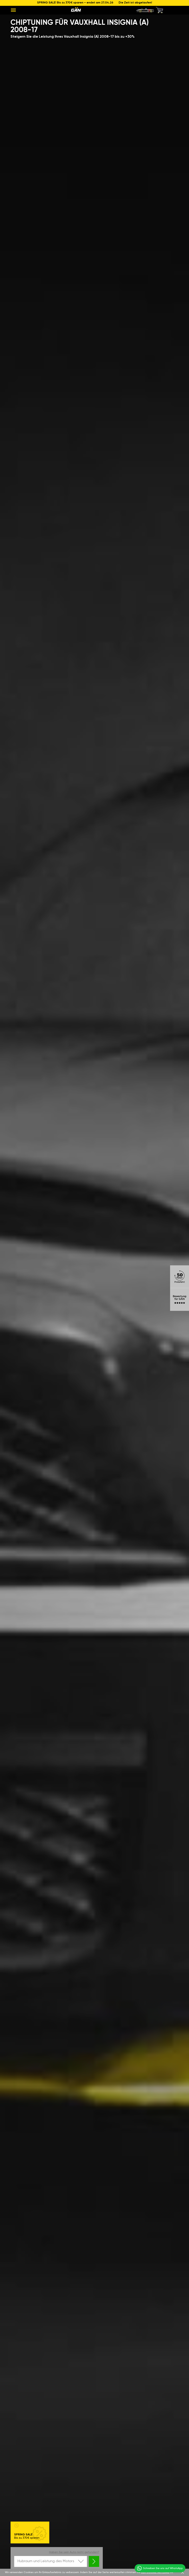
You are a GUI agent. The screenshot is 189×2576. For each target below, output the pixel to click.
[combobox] (50, 2561)
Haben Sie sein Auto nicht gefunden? (74, 2552)
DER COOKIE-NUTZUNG (154, 2572)
